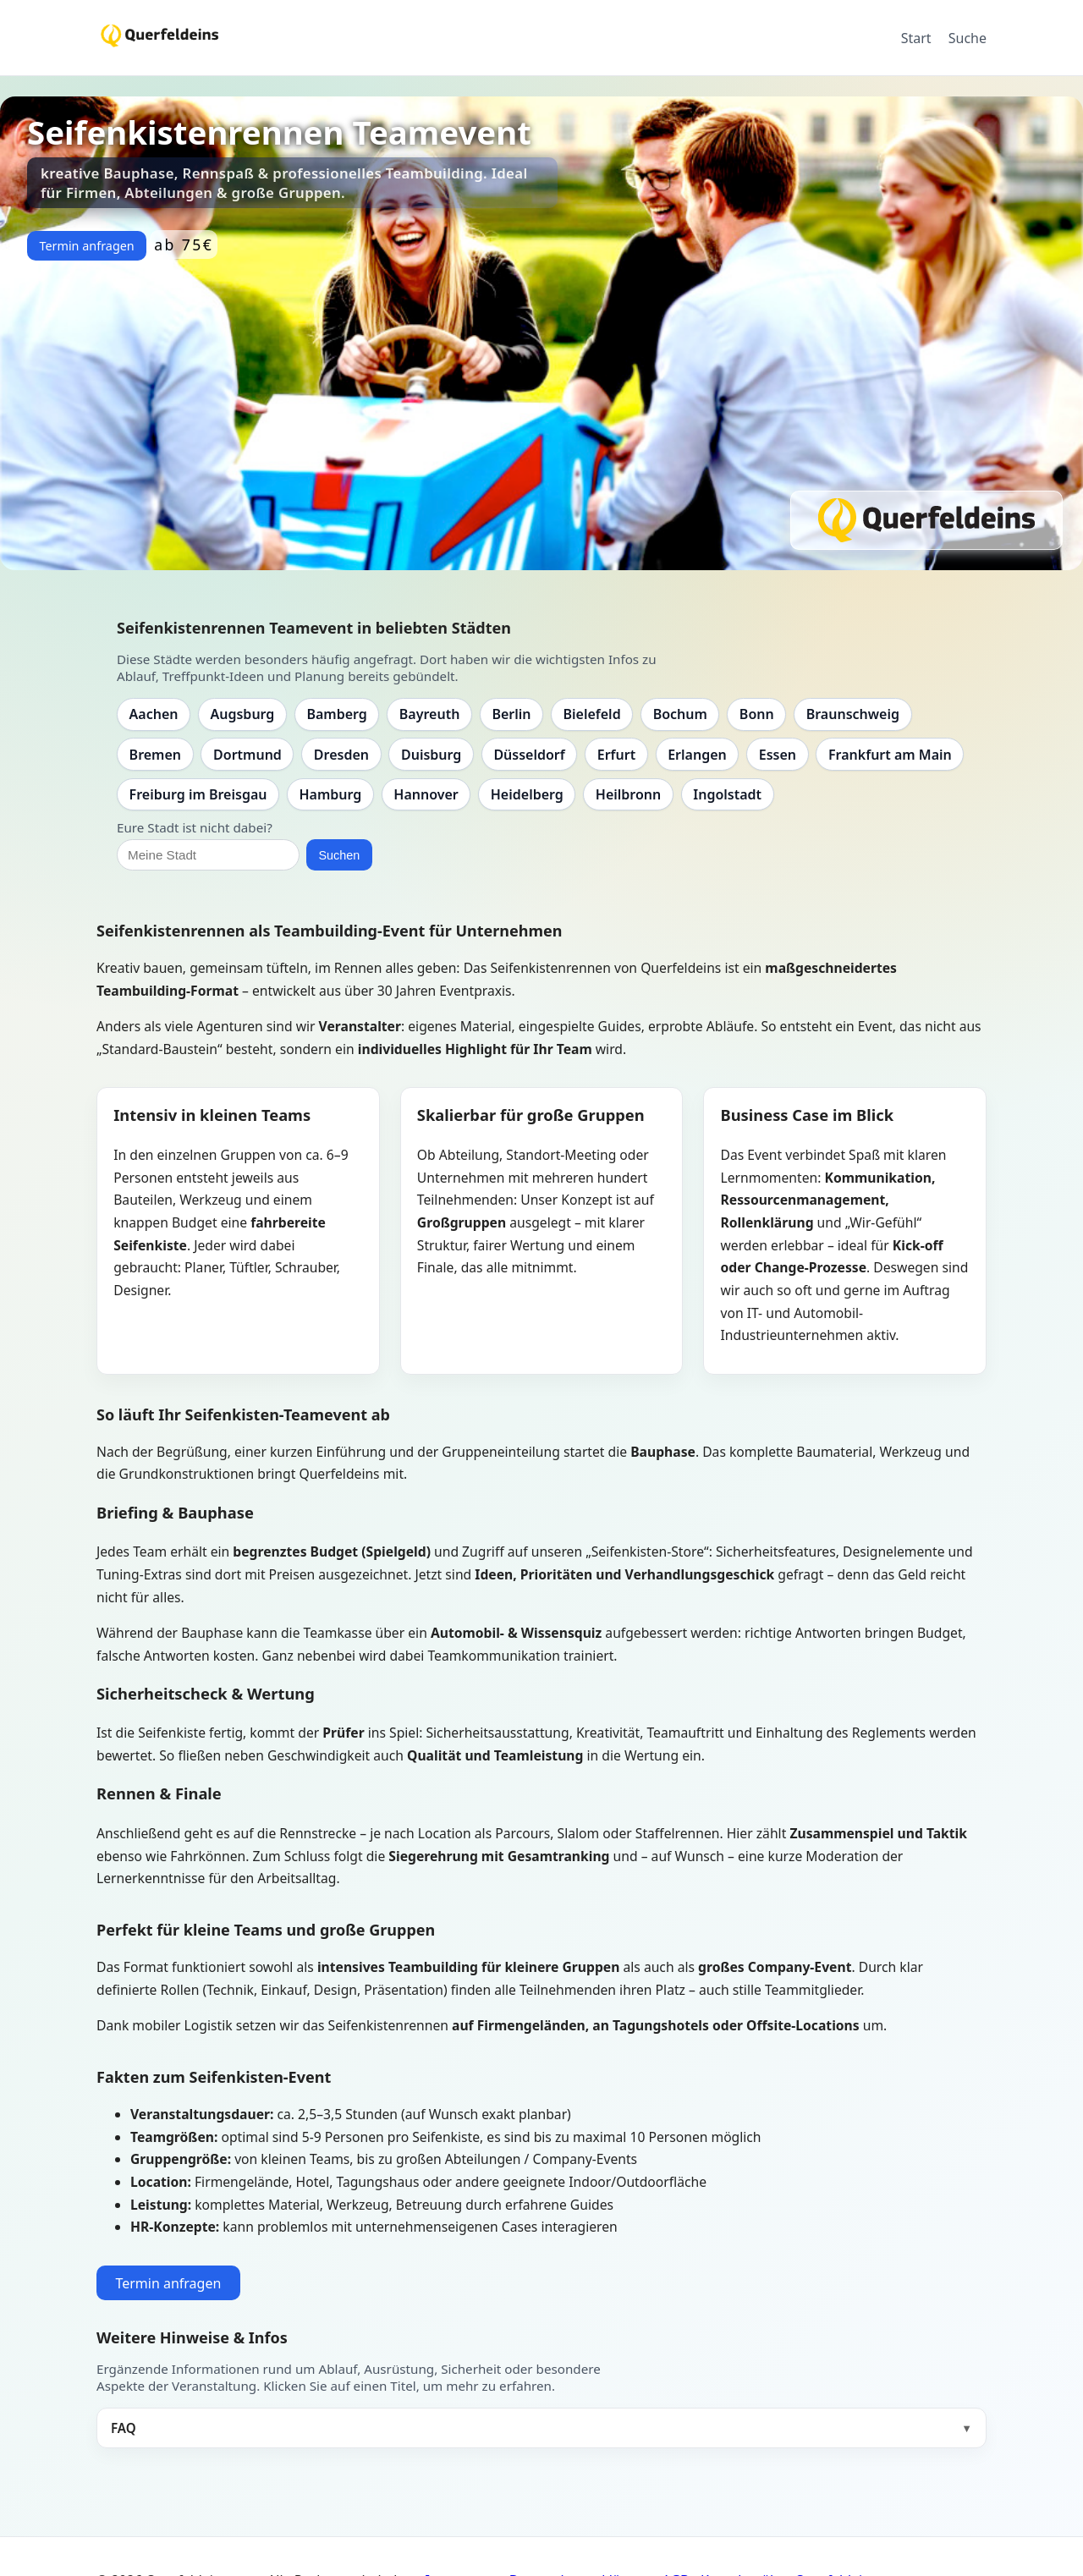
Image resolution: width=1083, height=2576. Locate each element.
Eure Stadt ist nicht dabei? (194, 827)
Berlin (511, 714)
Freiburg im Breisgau (198, 794)
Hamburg (330, 794)
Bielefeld (591, 714)
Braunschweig (852, 714)
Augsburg (243, 714)
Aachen (154, 714)
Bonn (756, 714)
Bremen (155, 754)
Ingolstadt (727, 794)
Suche (967, 38)
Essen (777, 754)
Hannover (425, 794)
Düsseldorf (528, 754)
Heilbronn (628, 794)
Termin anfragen (86, 246)
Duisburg (431, 754)
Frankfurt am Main (890, 754)
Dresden (341, 754)
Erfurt (616, 754)
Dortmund (247, 754)
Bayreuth (429, 714)
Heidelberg (527, 794)
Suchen (339, 855)
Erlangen (697, 754)
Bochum (680, 714)
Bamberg (336, 714)
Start (916, 38)
